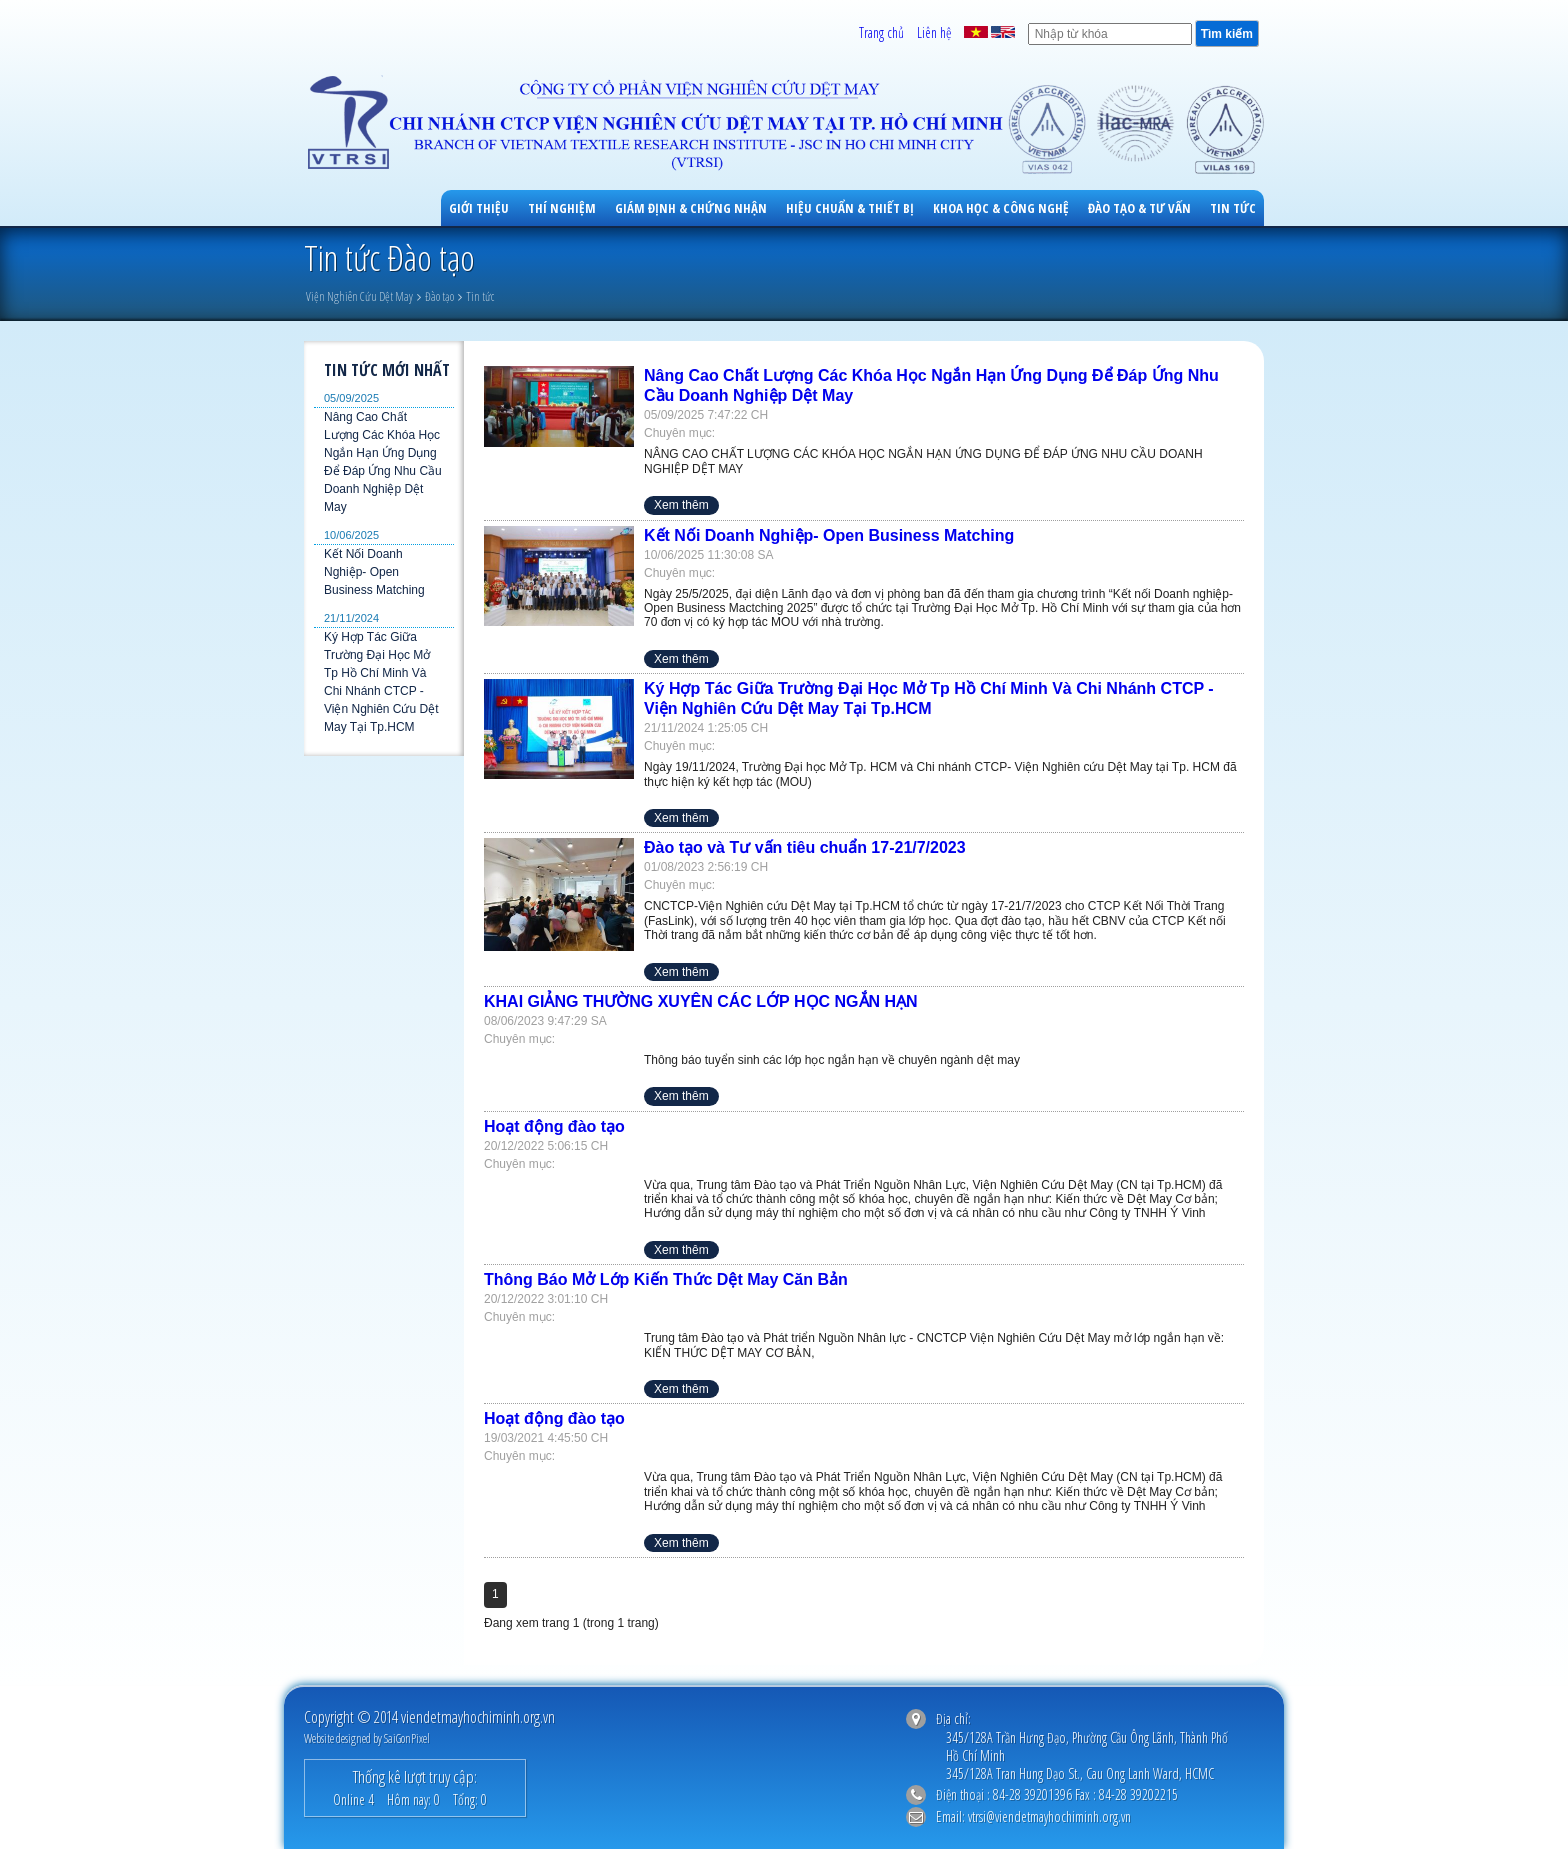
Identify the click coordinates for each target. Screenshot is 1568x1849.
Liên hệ (934, 32)
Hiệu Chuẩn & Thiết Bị (850, 208)
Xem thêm (681, 505)
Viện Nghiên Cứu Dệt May (359, 296)
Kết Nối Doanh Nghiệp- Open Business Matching (374, 572)
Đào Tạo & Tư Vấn (1139, 208)
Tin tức (1233, 208)
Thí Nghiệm (562, 208)
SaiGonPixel (407, 1738)
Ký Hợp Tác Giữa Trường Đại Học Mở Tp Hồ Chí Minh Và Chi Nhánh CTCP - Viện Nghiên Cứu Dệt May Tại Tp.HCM (381, 682)
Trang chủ (881, 32)
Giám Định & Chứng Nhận (691, 208)
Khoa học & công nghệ (1001, 208)
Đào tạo (439, 296)
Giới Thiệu (479, 208)
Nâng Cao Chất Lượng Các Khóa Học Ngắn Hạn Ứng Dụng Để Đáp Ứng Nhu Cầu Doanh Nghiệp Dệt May (383, 462)
